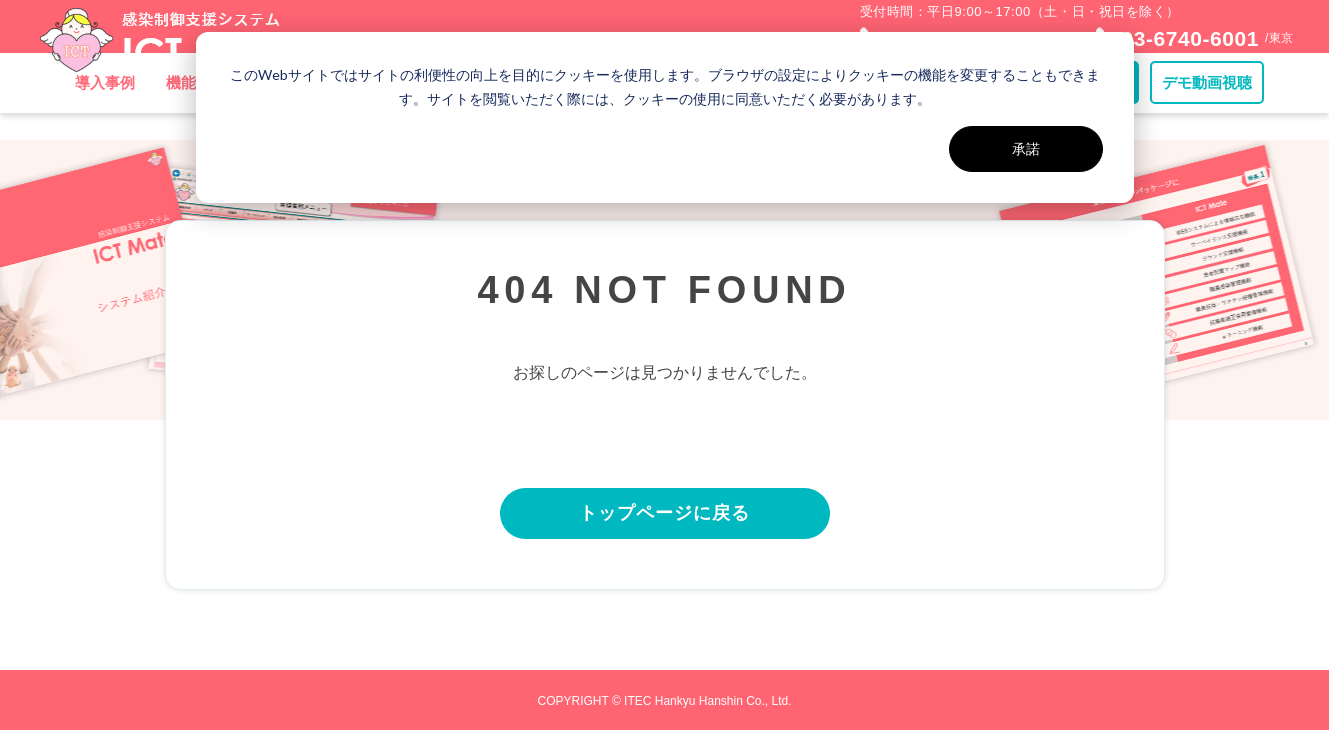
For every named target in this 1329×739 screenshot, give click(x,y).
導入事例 (105, 109)
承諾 (1026, 148)
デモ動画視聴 (1207, 109)
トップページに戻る (664, 518)
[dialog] (665, 117)
